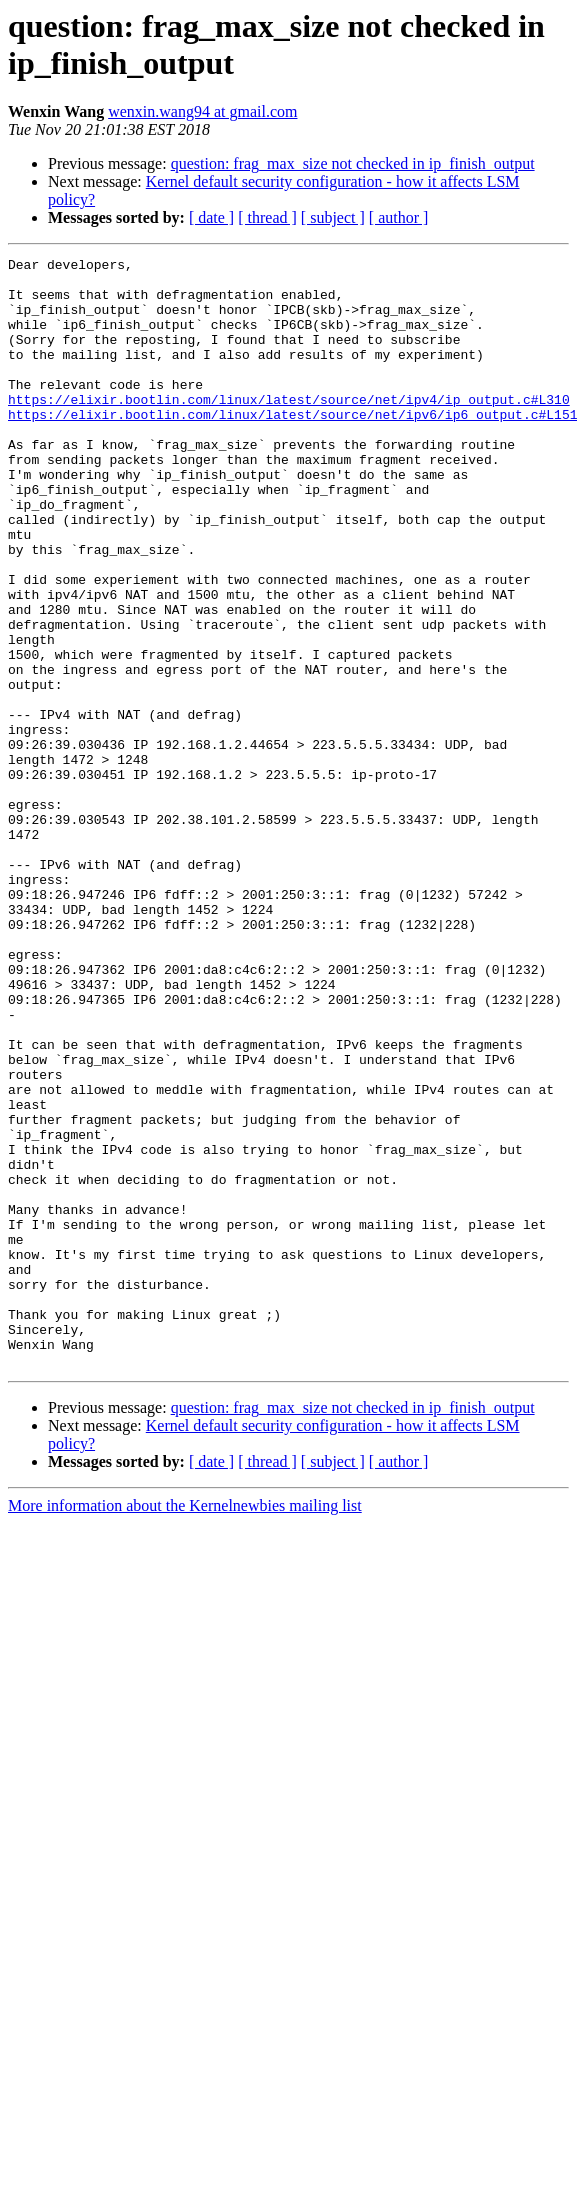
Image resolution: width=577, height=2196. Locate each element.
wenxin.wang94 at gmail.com (202, 111)
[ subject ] (333, 217)
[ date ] (211, 217)
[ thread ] (267, 217)
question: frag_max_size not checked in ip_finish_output (353, 163)
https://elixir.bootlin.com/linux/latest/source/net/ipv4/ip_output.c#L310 (289, 429)
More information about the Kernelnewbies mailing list (185, 1727)
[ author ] (399, 217)
